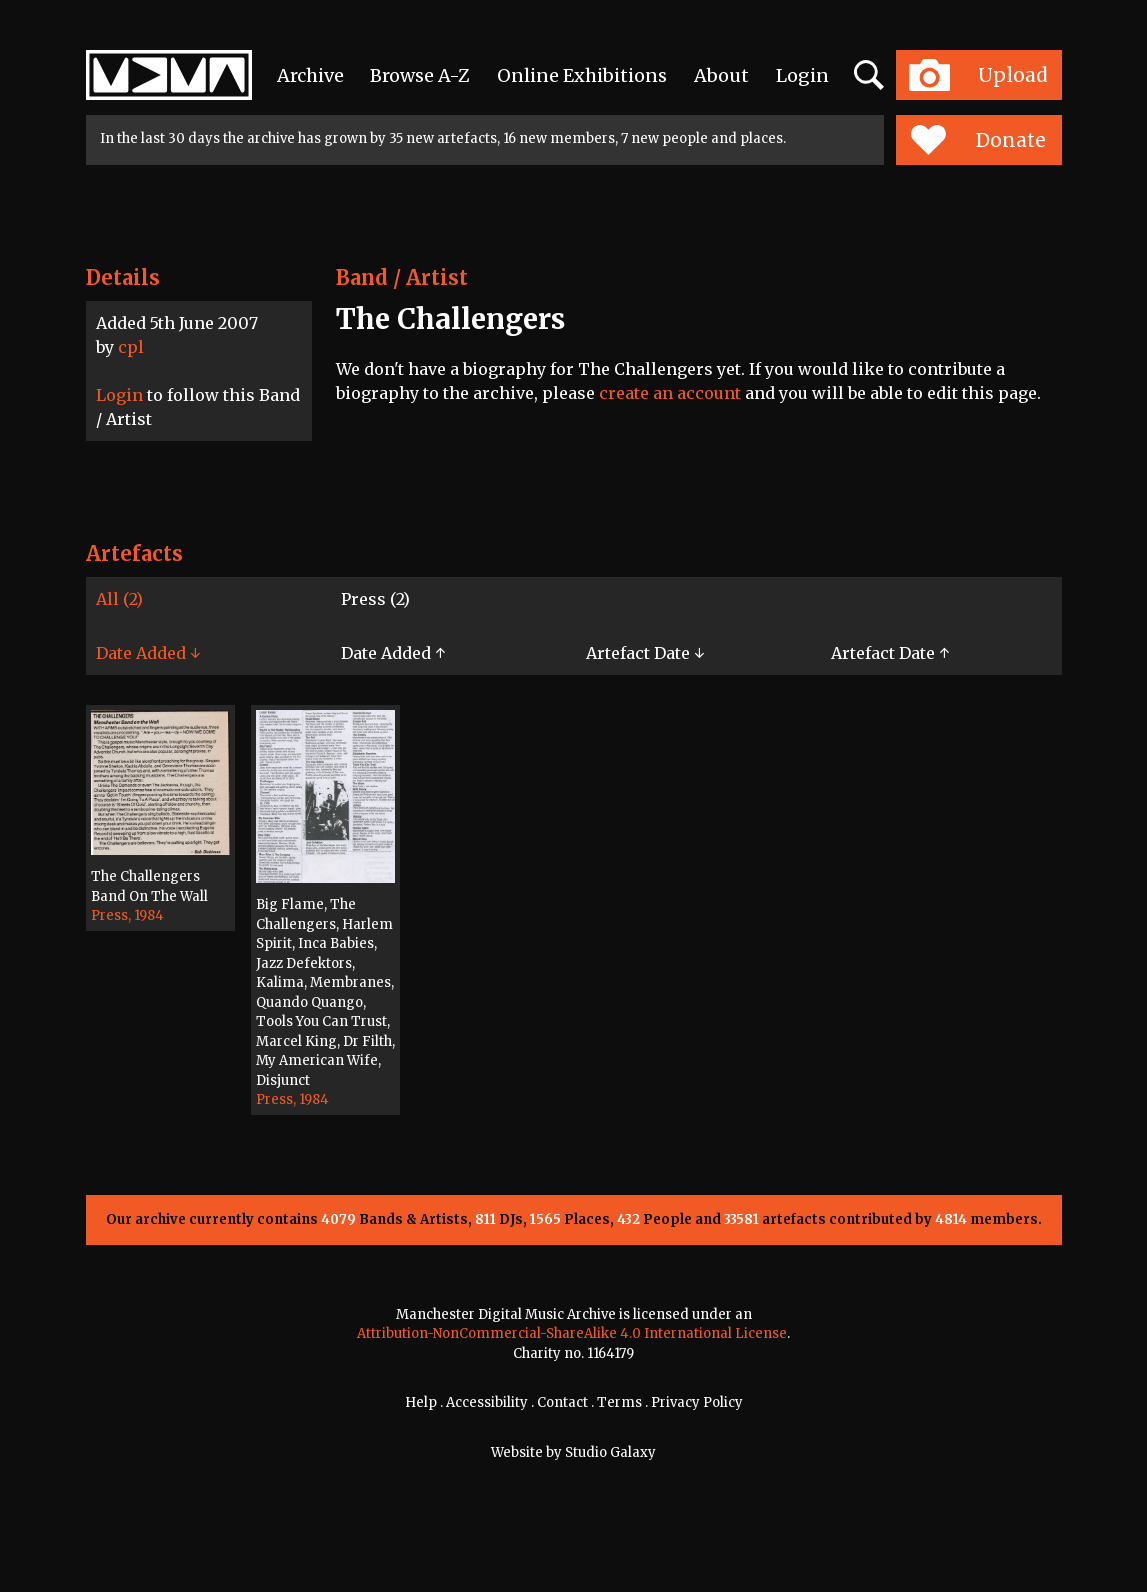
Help (421, 1402)
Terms (619, 1402)
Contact (562, 1402)
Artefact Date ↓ (645, 653)
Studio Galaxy (610, 1452)
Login (802, 75)
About (721, 75)
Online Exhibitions (582, 75)
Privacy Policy (697, 1402)
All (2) (119, 599)
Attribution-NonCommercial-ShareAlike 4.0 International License (572, 1333)
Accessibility (487, 1402)
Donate (978, 140)
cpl (131, 347)
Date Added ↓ (148, 653)
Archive (310, 75)
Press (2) (375, 599)
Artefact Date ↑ (890, 653)
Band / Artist (402, 277)
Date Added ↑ (393, 653)
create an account (670, 393)
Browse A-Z (420, 75)
